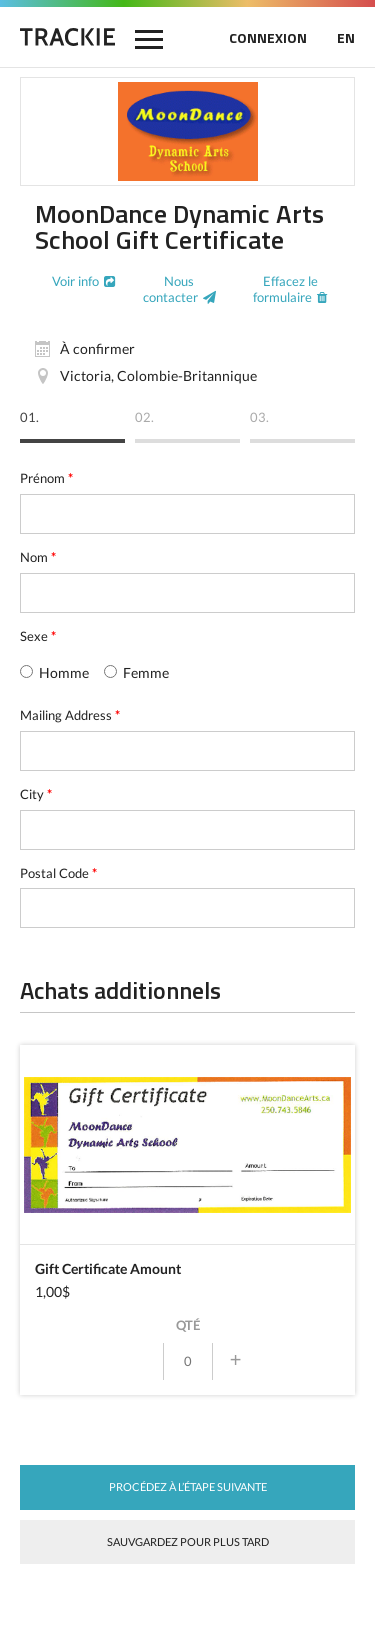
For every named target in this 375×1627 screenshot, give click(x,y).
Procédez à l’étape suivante (188, 1486)
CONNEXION (268, 37)
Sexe (38, 636)
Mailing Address (70, 715)
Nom (38, 557)
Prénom (46, 478)
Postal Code (58, 873)
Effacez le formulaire (285, 289)
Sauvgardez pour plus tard (188, 1541)
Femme (136, 672)
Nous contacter (170, 289)
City (36, 794)
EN (346, 37)
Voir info (75, 281)
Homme (54, 672)
